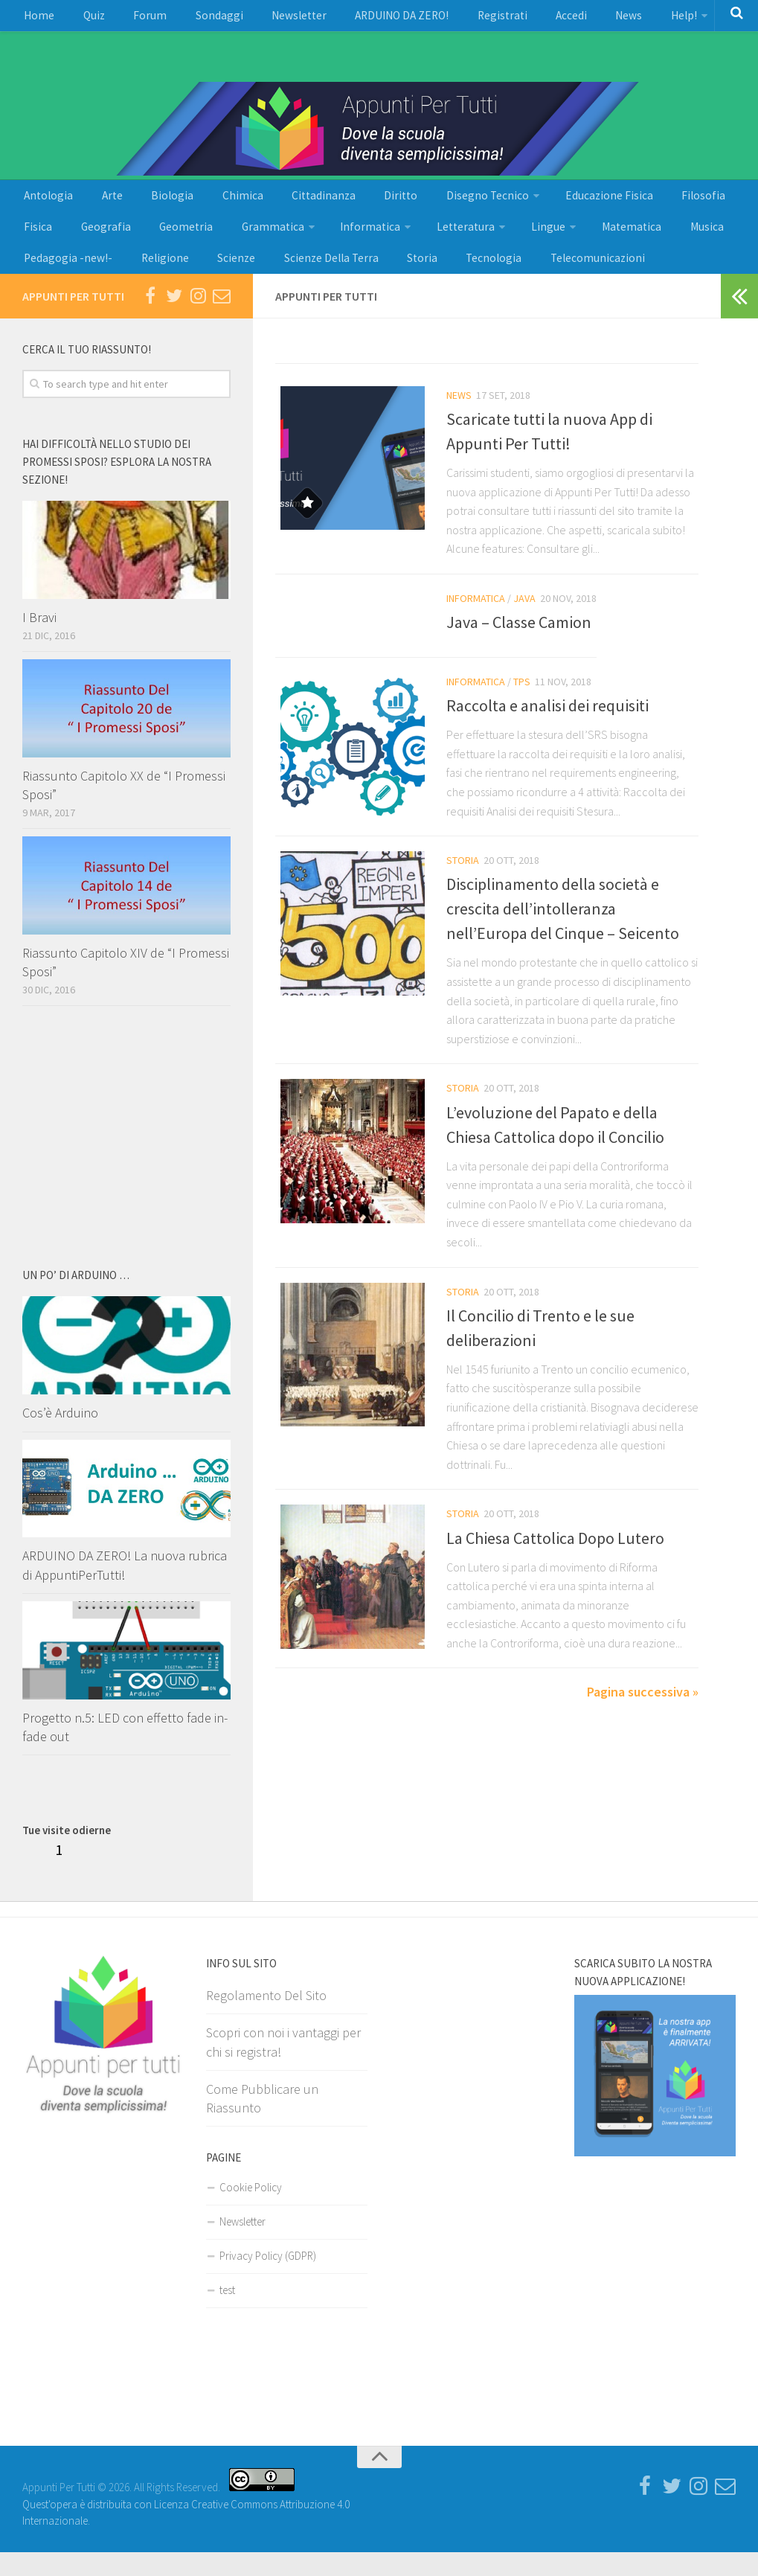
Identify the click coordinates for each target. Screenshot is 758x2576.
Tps (521, 705)
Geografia (45, 241)
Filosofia (617, 204)
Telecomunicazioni (437, 279)
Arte (99, 204)
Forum (130, 18)
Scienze (108, 279)
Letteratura (368, 241)
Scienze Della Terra (196, 279)
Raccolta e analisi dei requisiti (547, 730)
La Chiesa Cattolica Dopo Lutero (555, 1562)
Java (524, 622)
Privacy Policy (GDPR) (267, 2279)
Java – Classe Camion (518, 645)
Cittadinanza (279, 204)
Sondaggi (190, 18)
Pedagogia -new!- (665, 241)
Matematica (519, 241)
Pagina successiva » (642, 1717)
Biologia (149, 204)
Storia (279, 279)
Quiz (83, 18)
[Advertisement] (57, 109)
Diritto (344, 204)
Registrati (442, 18)
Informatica (282, 241)
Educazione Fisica (534, 204)
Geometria (116, 241)
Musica (585, 241)
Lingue (444, 241)
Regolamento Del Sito (266, 2019)
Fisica (671, 204)
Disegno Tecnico (420, 204)
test (227, 2314)
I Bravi (39, 641)
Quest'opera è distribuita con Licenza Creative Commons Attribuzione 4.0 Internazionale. (186, 2527)
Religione (45, 279)
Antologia (45, 204)
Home (36, 18)
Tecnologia (342, 279)
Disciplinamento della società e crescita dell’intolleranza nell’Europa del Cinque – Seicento (562, 934)
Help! (600, 18)
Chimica (209, 204)
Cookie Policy (250, 2211)
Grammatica (194, 241)
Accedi (502, 18)
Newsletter (260, 18)
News (553, 18)
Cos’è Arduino (60, 1437)
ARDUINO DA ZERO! (353, 18)
